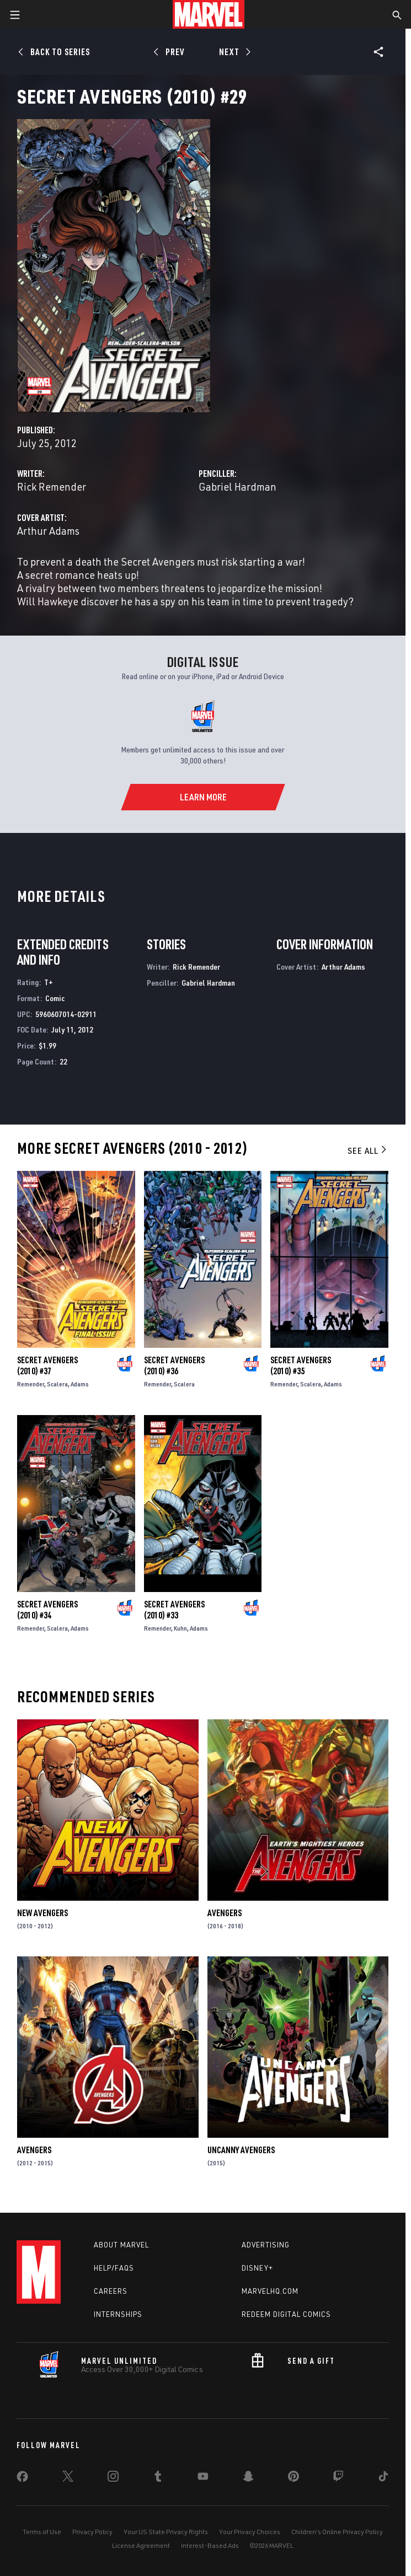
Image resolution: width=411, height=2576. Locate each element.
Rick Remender (51, 486)
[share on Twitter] (67, 2478)
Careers (110, 2291)
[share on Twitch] (338, 2478)
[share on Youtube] (203, 2478)
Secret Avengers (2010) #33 (174, 1610)
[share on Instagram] (113, 2478)
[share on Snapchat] (248, 2478)
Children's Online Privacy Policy (337, 2531)
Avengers (224, 1912)
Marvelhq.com (270, 2291)
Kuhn (180, 1628)
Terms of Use (42, 2531)
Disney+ (257, 2267)
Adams (80, 1384)
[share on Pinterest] (293, 2478)
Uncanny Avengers (241, 2149)
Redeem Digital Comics (286, 2314)
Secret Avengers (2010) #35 (300, 1365)
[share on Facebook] (22, 2478)
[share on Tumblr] (157, 2478)
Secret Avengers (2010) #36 (174, 1365)
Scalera (57, 1384)
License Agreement (141, 2545)
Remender (30, 1384)
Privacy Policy (92, 2531)
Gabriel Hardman (237, 486)
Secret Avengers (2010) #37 (47, 1365)
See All (368, 1150)
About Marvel (121, 2244)
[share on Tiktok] (383, 2478)
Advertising (266, 2244)
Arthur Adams (48, 530)
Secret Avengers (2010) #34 (47, 1610)
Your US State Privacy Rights (166, 2531)
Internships (118, 2314)
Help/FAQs (114, 2267)
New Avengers (42, 1912)
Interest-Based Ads (210, 2545)
